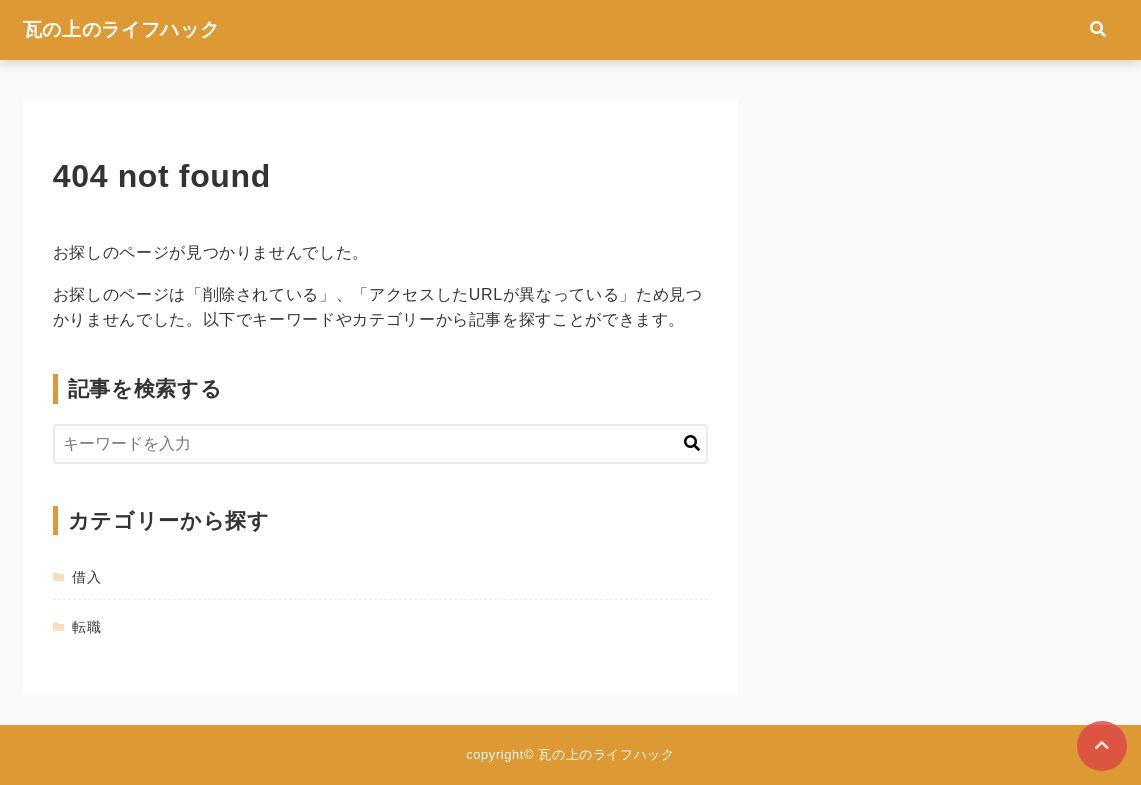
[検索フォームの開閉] (1098, 30)
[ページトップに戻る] (1102, 746)
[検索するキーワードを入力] (380, 444)
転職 (86, 627)
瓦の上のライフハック (121, 29)
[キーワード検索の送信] (692, 444)
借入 (86, 577)
